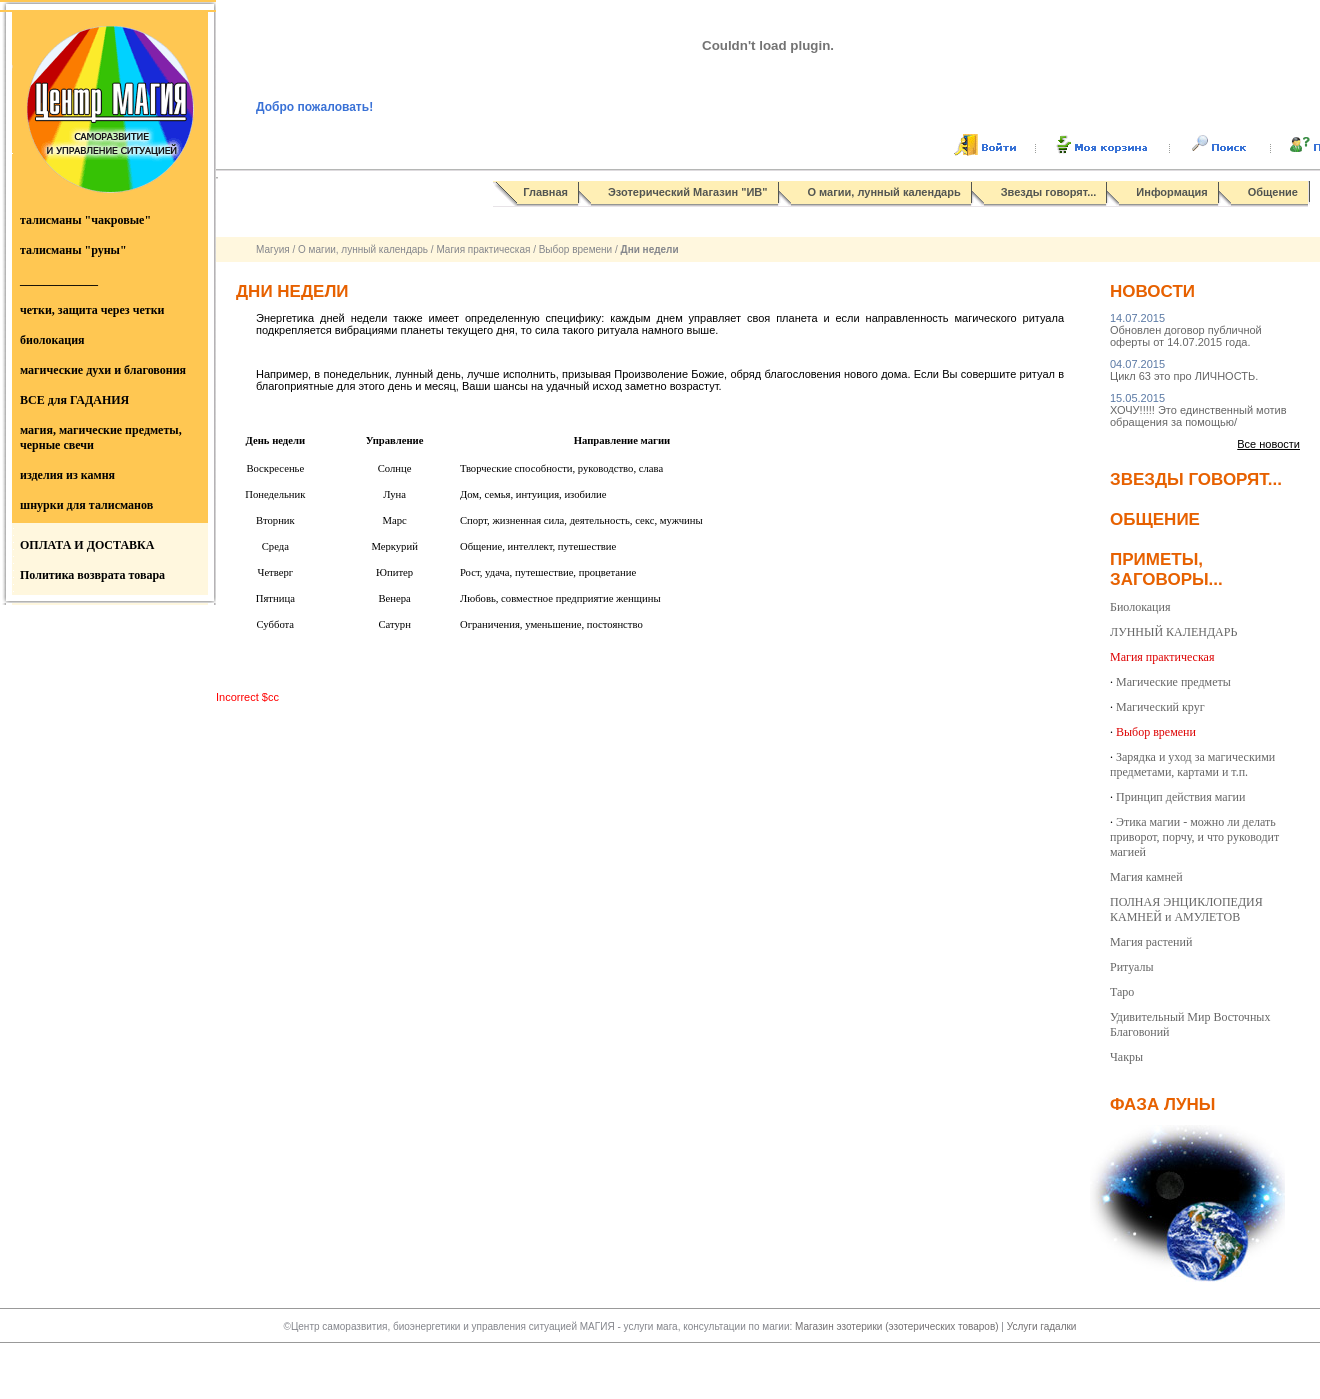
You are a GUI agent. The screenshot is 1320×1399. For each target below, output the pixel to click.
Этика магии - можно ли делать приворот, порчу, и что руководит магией (1194, 837)
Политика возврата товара (92, 575)
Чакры (1126, 1057)
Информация (1171, 192)
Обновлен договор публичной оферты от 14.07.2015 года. (1186, 330)
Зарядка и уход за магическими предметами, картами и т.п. (1192, 764)
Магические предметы (1173, 682)
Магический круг (1160, 707)
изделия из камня (67, 475)
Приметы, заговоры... (1166, 569)
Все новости (1268, 444)
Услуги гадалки (1042, 1326)
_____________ (59, 280)
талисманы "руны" (73, 250)
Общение (1273, 192)
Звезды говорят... (1049, 192)
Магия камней (1146, 877)
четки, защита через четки (92, 310)
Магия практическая (483, 249)
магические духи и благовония (103, 370)
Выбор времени (575, 249)
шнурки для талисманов (86, 505)
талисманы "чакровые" (85, 220)
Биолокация (1140, 607)
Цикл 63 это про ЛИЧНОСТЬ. (1184, 370)
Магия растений (1151, 942)
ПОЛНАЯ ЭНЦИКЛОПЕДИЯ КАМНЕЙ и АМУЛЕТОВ (1186, 909)
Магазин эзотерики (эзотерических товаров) (898, 1326)
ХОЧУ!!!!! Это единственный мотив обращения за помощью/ (1198, 410)
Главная (545, 192)
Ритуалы (1132, 967)
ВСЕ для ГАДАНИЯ (74, 400)
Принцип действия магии (1180, 797)
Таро (1122, 992)
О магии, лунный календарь (884, 192)
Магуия (273, 249)
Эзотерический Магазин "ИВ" (687, 192)
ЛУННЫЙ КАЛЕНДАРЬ (1173, 632)
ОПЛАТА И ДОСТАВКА (87, 545)
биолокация (52, 340)
